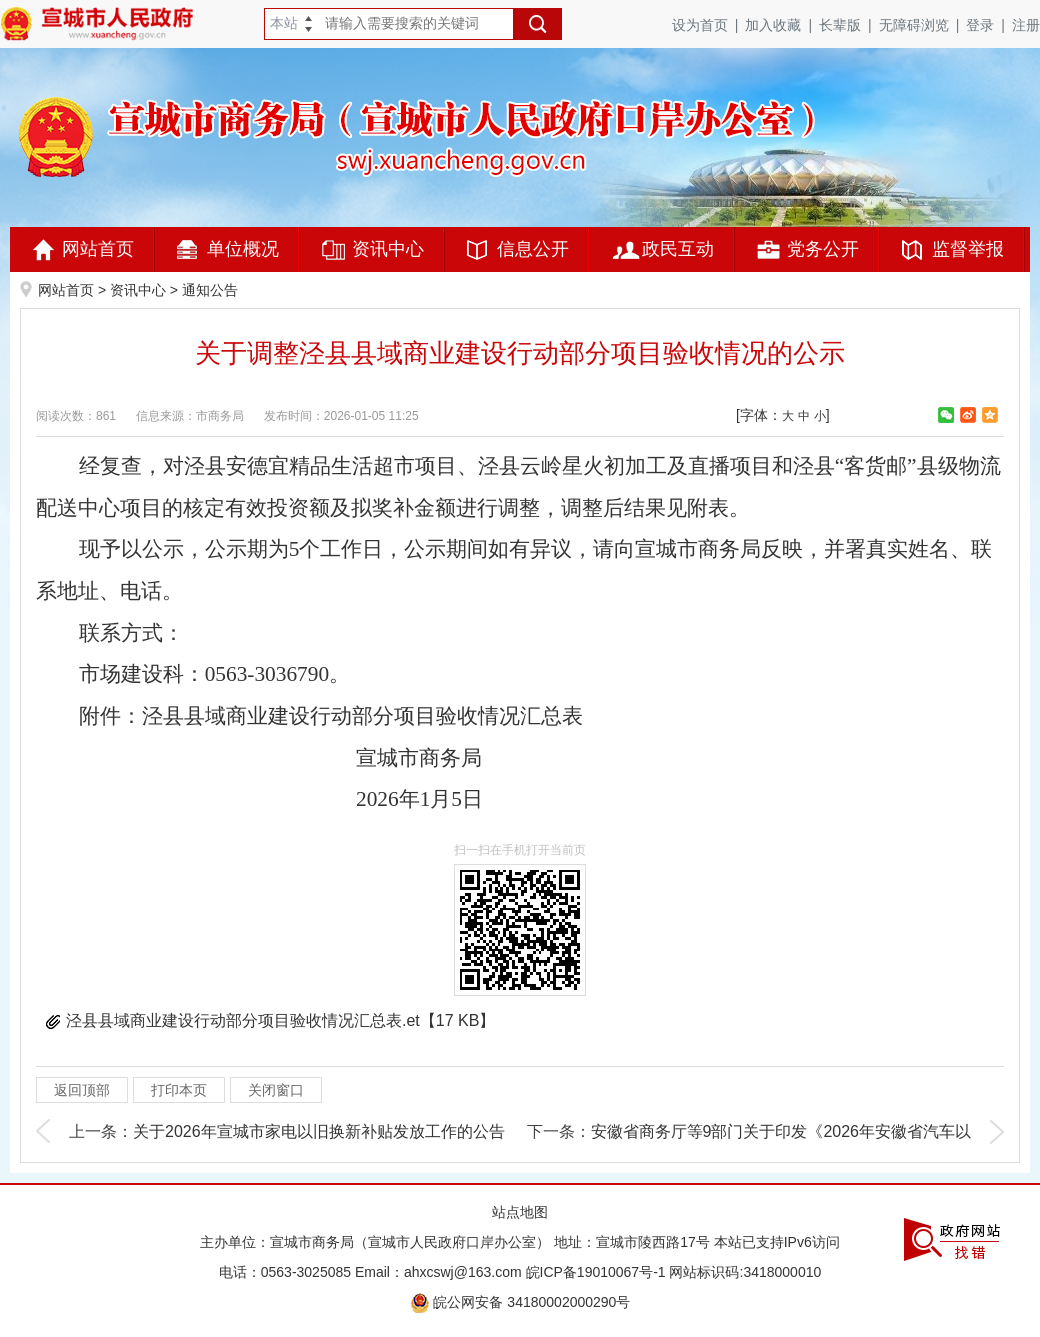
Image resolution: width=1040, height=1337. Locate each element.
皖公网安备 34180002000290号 (520, 1302)
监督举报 (968, 249)
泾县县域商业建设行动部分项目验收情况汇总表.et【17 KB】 (280, 1020)
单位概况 (243, 249)
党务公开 (823, 249)
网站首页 (98, 249)
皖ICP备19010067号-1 (596, 1272)
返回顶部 (82, 1090)
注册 (1026, 25)
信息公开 (533, 249)
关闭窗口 (276, 1090)
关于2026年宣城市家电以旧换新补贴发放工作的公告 (319, 1131)
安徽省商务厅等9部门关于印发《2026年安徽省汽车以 (781, 1131)
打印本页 (179, 1090)
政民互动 (678, 249)
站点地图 (520, 1212)
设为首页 (709, 25)
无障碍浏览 (923, 25)
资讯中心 (388, 249)
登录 (989, 25)
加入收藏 (782, 25)
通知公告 (210, 290)
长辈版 (849, 25)
